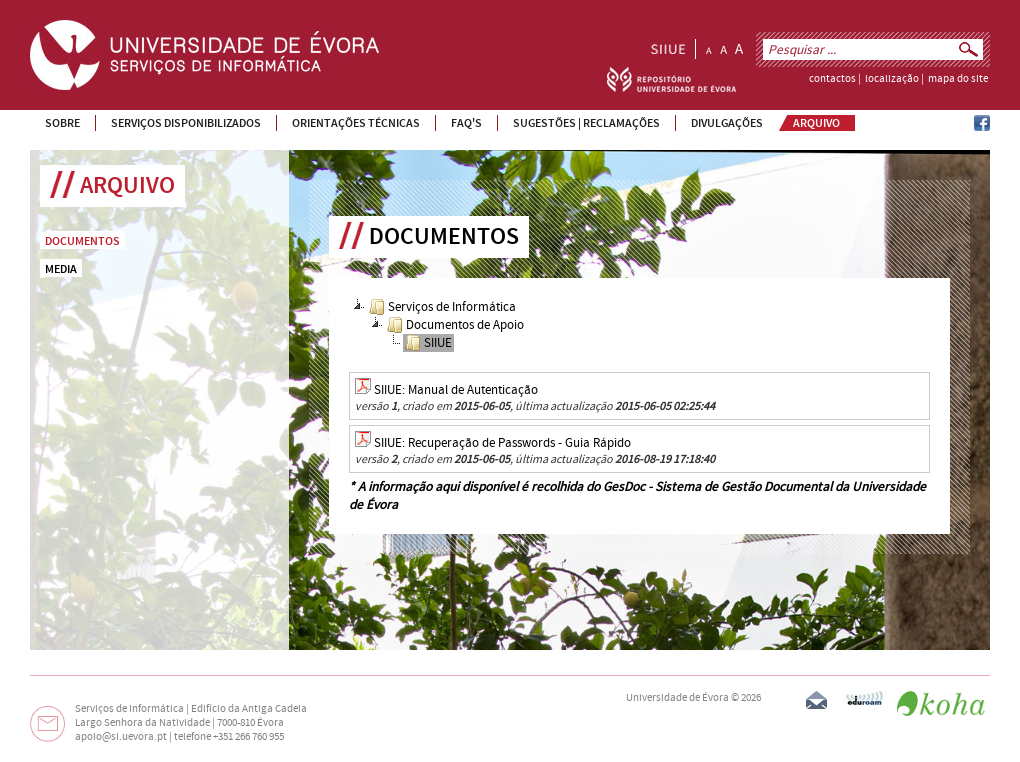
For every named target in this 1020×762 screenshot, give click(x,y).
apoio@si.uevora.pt (121, 737)
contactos (832, 79)
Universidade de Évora (677, 698)
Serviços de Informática (442, 307)
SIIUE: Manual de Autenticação (456, 390)
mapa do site (958, 79)
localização (892, 79)
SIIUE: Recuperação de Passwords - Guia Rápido (502, 443)
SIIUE (428, 343)
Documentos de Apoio (455, 325)
